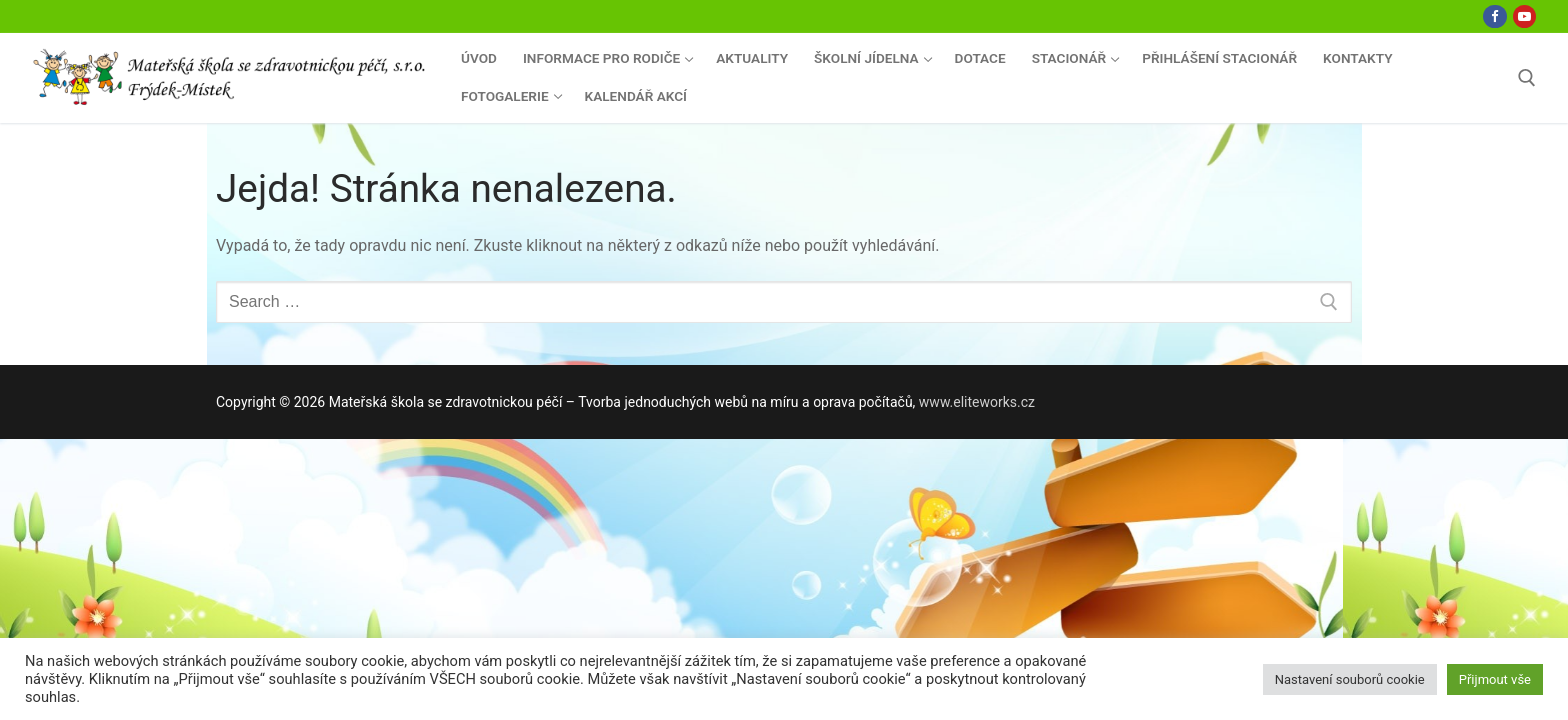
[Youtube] (1524, 16)
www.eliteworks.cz (977, 402)
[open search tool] (1527, 78)
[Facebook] (1494, 16)
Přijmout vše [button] (1495, 679)
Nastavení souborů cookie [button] (1350, 679)
